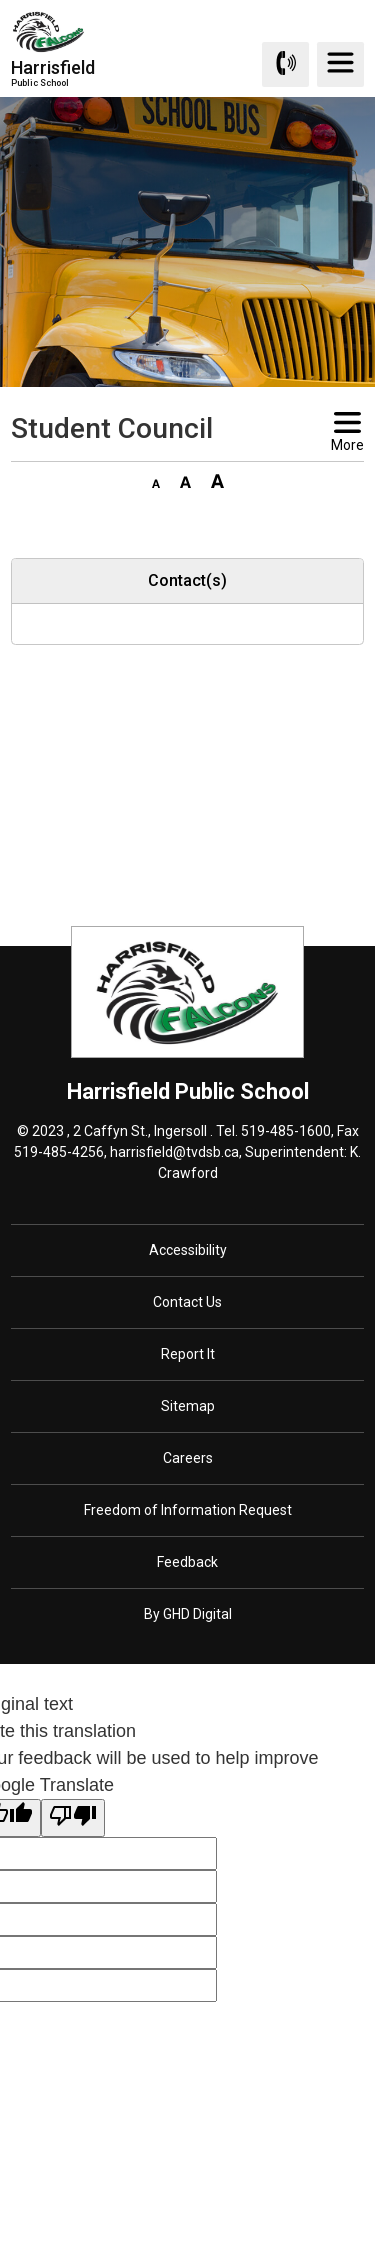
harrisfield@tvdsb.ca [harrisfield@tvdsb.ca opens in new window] (174, 1152)
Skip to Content (0, 0)
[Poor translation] (73, 1818)
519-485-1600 (286, 1131)
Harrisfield (53, 72)
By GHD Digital (188, 1614)
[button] (156, 480)
